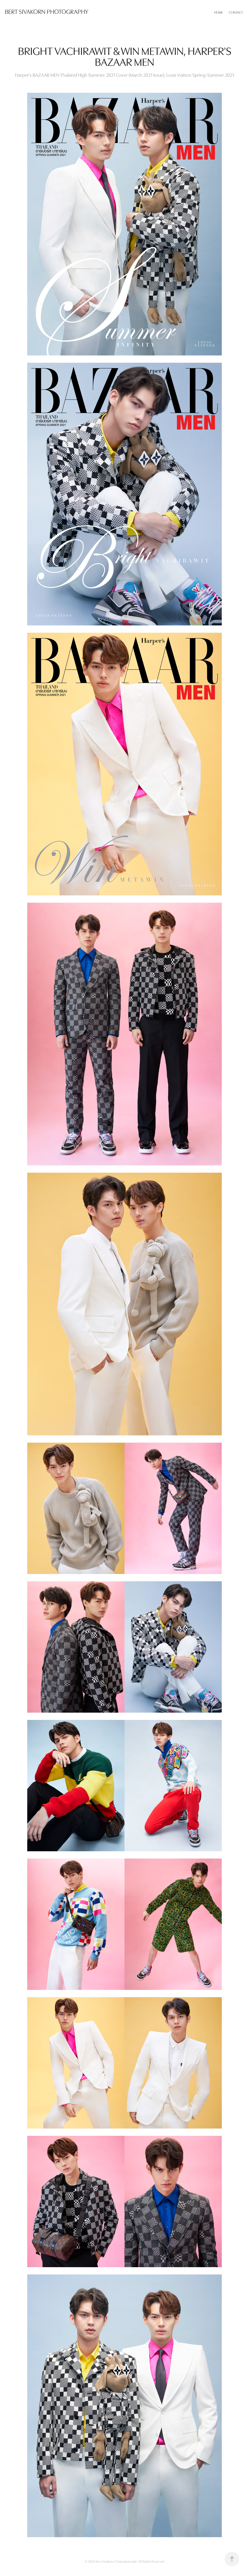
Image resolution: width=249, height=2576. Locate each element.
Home (218, 12)
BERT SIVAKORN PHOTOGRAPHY (46, 11)
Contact (236, 12)
